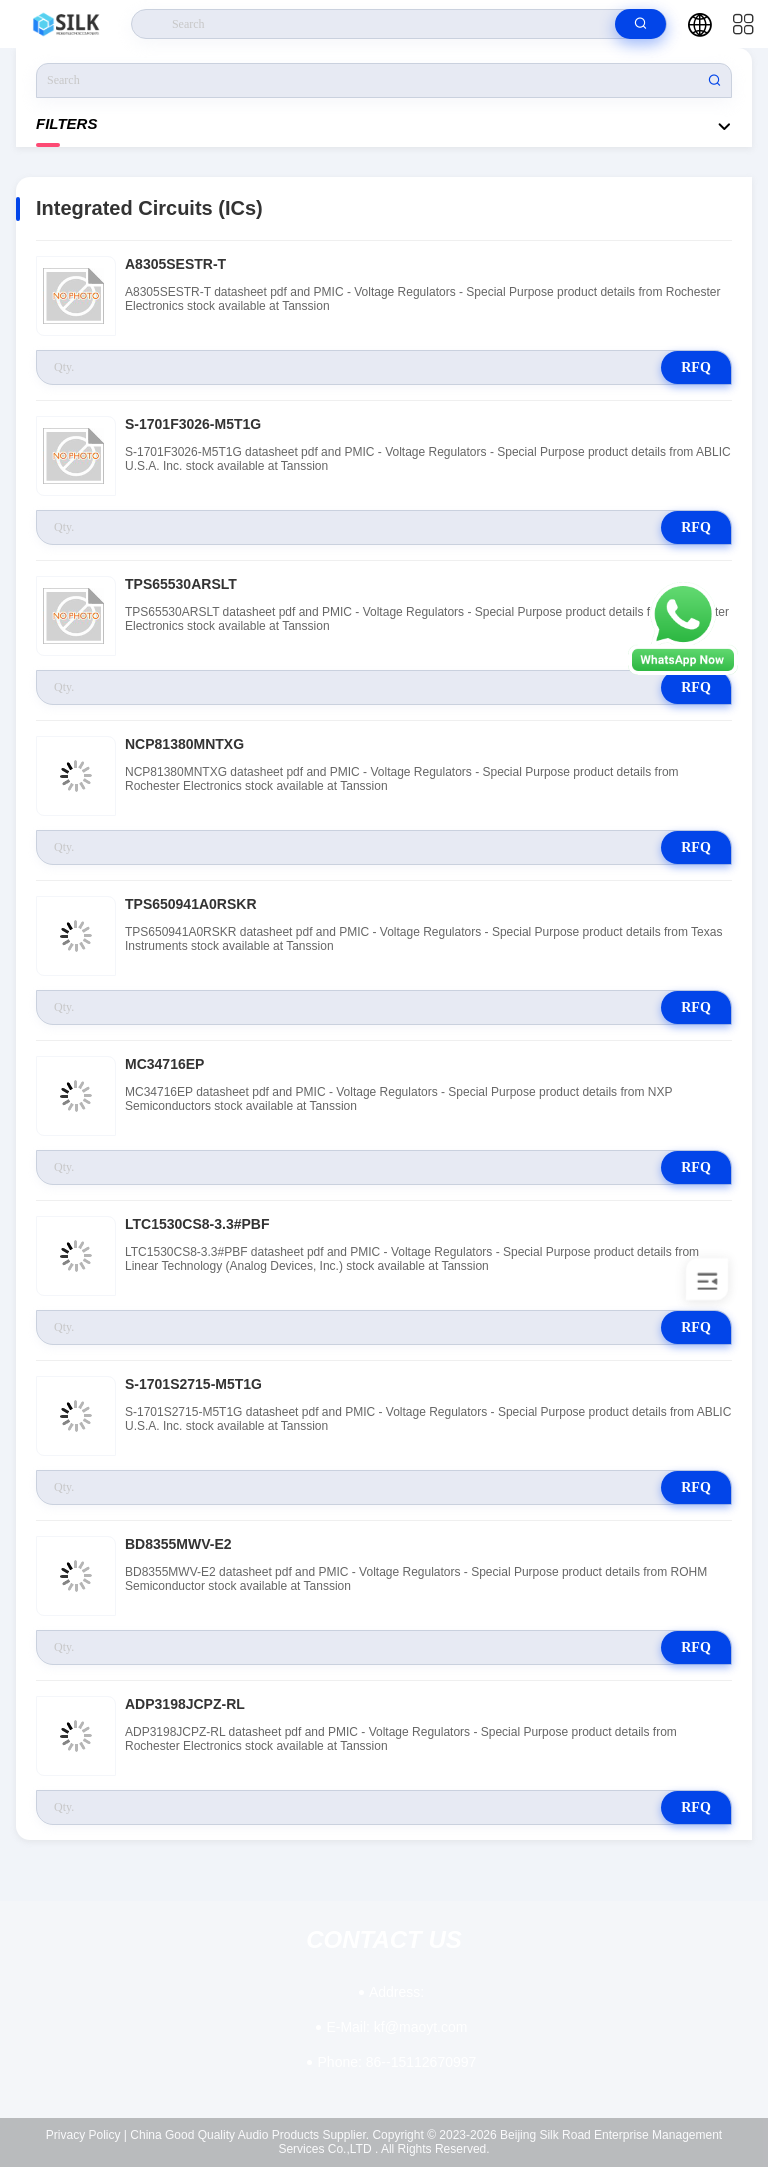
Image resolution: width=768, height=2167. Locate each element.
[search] (640, 24)
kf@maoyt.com (396, 2027)
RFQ (696, 367)
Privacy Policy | (86, 2135)
